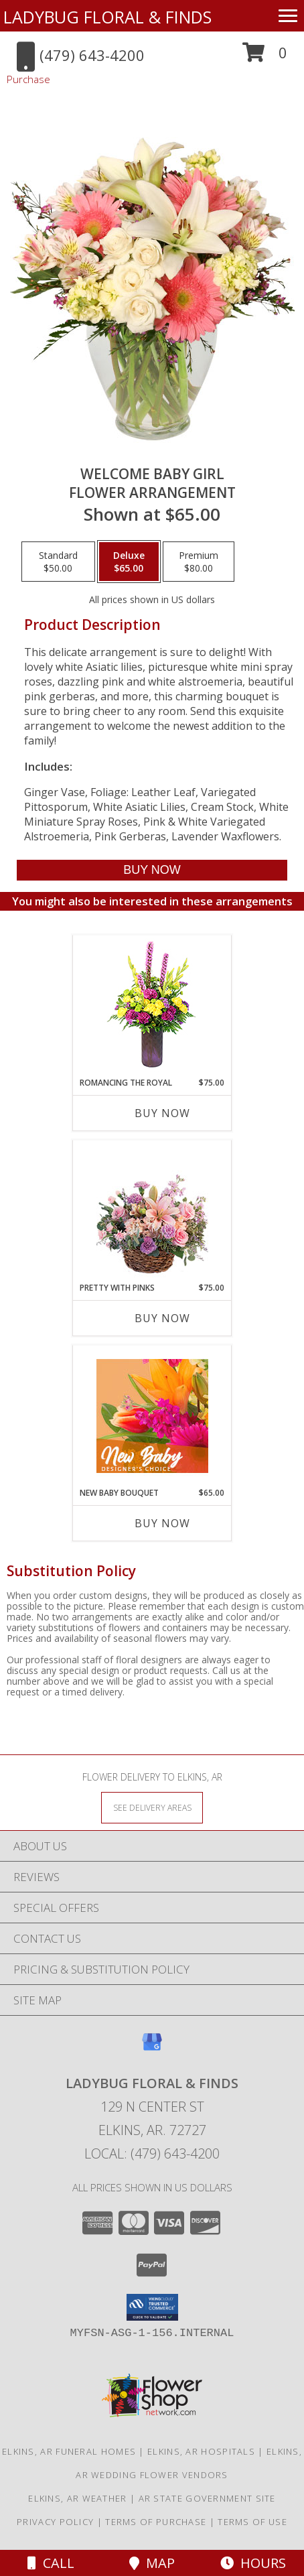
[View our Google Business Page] (152, 2048)
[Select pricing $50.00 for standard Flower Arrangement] (58, 561)
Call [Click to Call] (50, 2563)
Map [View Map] (152, 2563)
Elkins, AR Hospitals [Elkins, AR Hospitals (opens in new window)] (201, 2451)
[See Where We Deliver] (152, 1807)
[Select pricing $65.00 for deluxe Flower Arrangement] (129, 561)
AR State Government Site (207, 2498)
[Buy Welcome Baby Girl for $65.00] (152, 870)
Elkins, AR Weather (77, 2498)
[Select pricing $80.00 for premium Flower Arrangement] (198, 561)
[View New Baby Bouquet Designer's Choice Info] (152, 1416)
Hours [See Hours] (253, 2563)
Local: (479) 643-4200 (152, 2153)
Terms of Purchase (155, 2522)
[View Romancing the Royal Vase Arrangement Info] (152, 1006)
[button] (264, 57)
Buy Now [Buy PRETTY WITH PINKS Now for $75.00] (162, 1318)
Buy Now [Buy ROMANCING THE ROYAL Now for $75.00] (162, 1113)
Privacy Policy (55, 2522)
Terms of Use (252, 2522)
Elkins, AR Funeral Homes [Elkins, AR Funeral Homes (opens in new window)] (69, 2451)
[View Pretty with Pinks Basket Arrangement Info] (152, 1211)
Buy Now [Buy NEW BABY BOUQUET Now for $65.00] (162, 1523)
